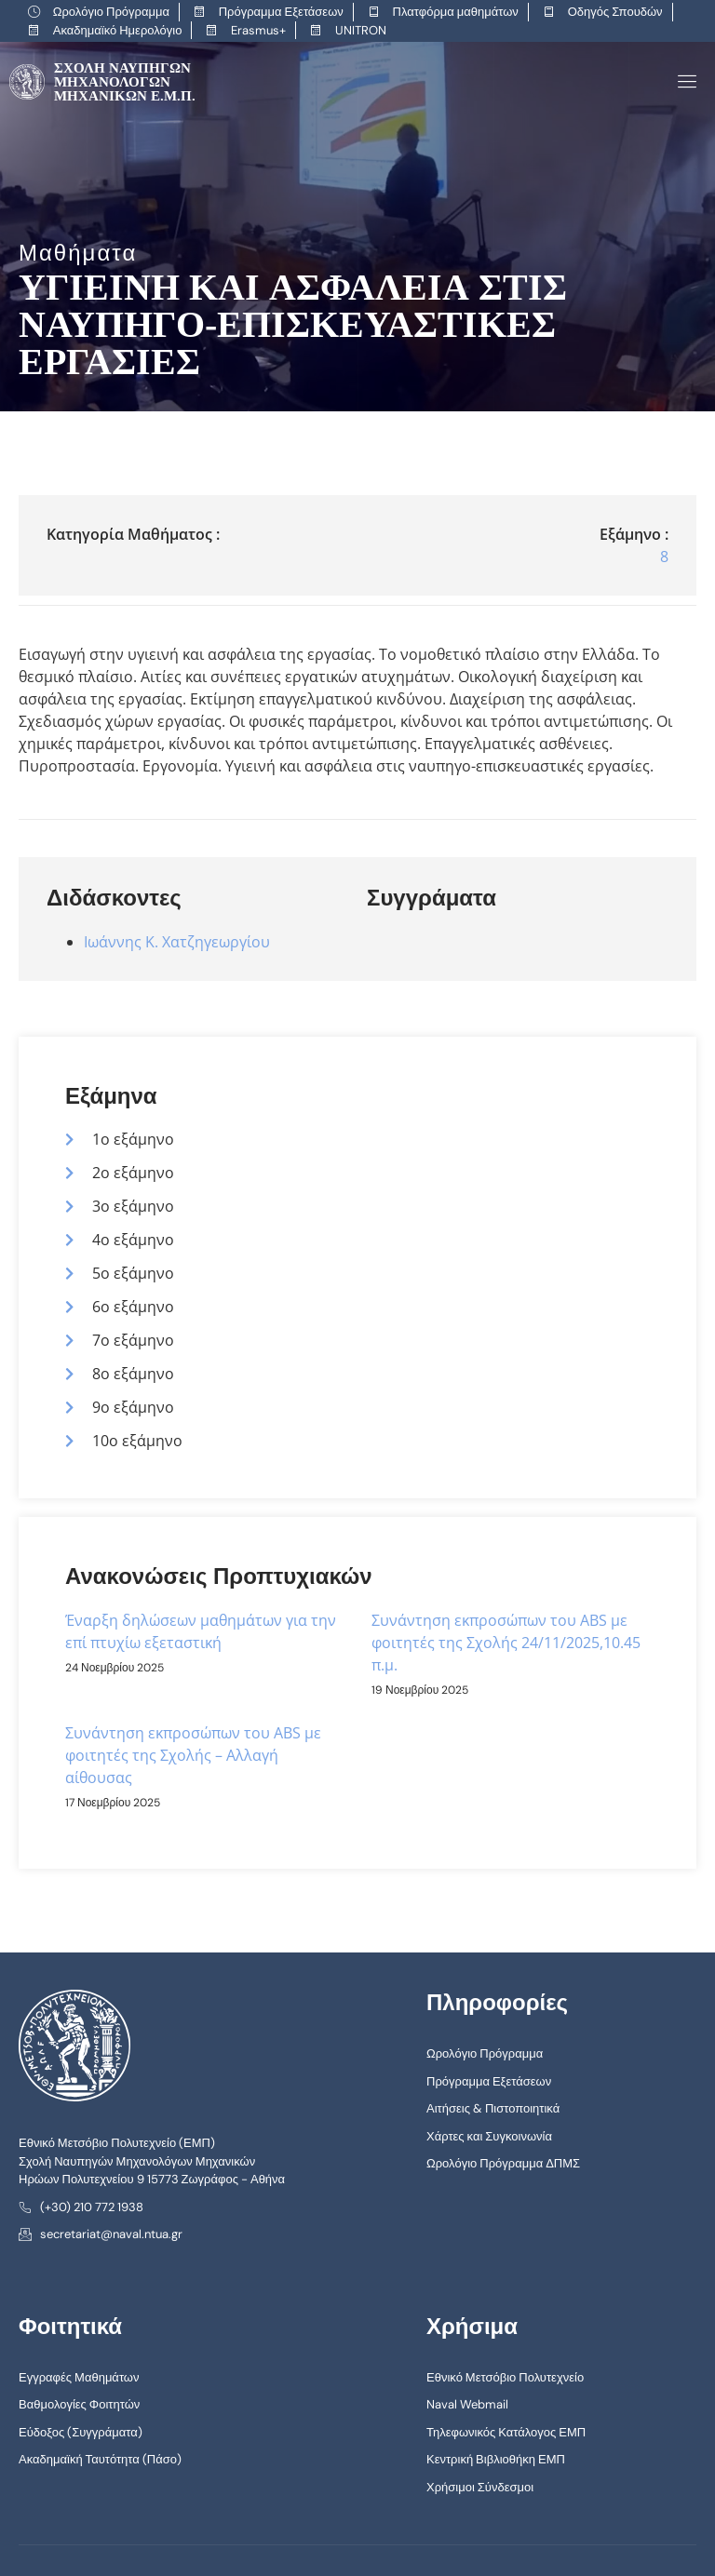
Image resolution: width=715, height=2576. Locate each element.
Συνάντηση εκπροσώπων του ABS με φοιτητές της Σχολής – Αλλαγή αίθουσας (193, 1755)
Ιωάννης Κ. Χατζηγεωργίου (177, 941)
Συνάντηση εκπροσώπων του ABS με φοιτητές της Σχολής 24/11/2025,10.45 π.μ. (506, 1642)
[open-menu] (684, 81)
